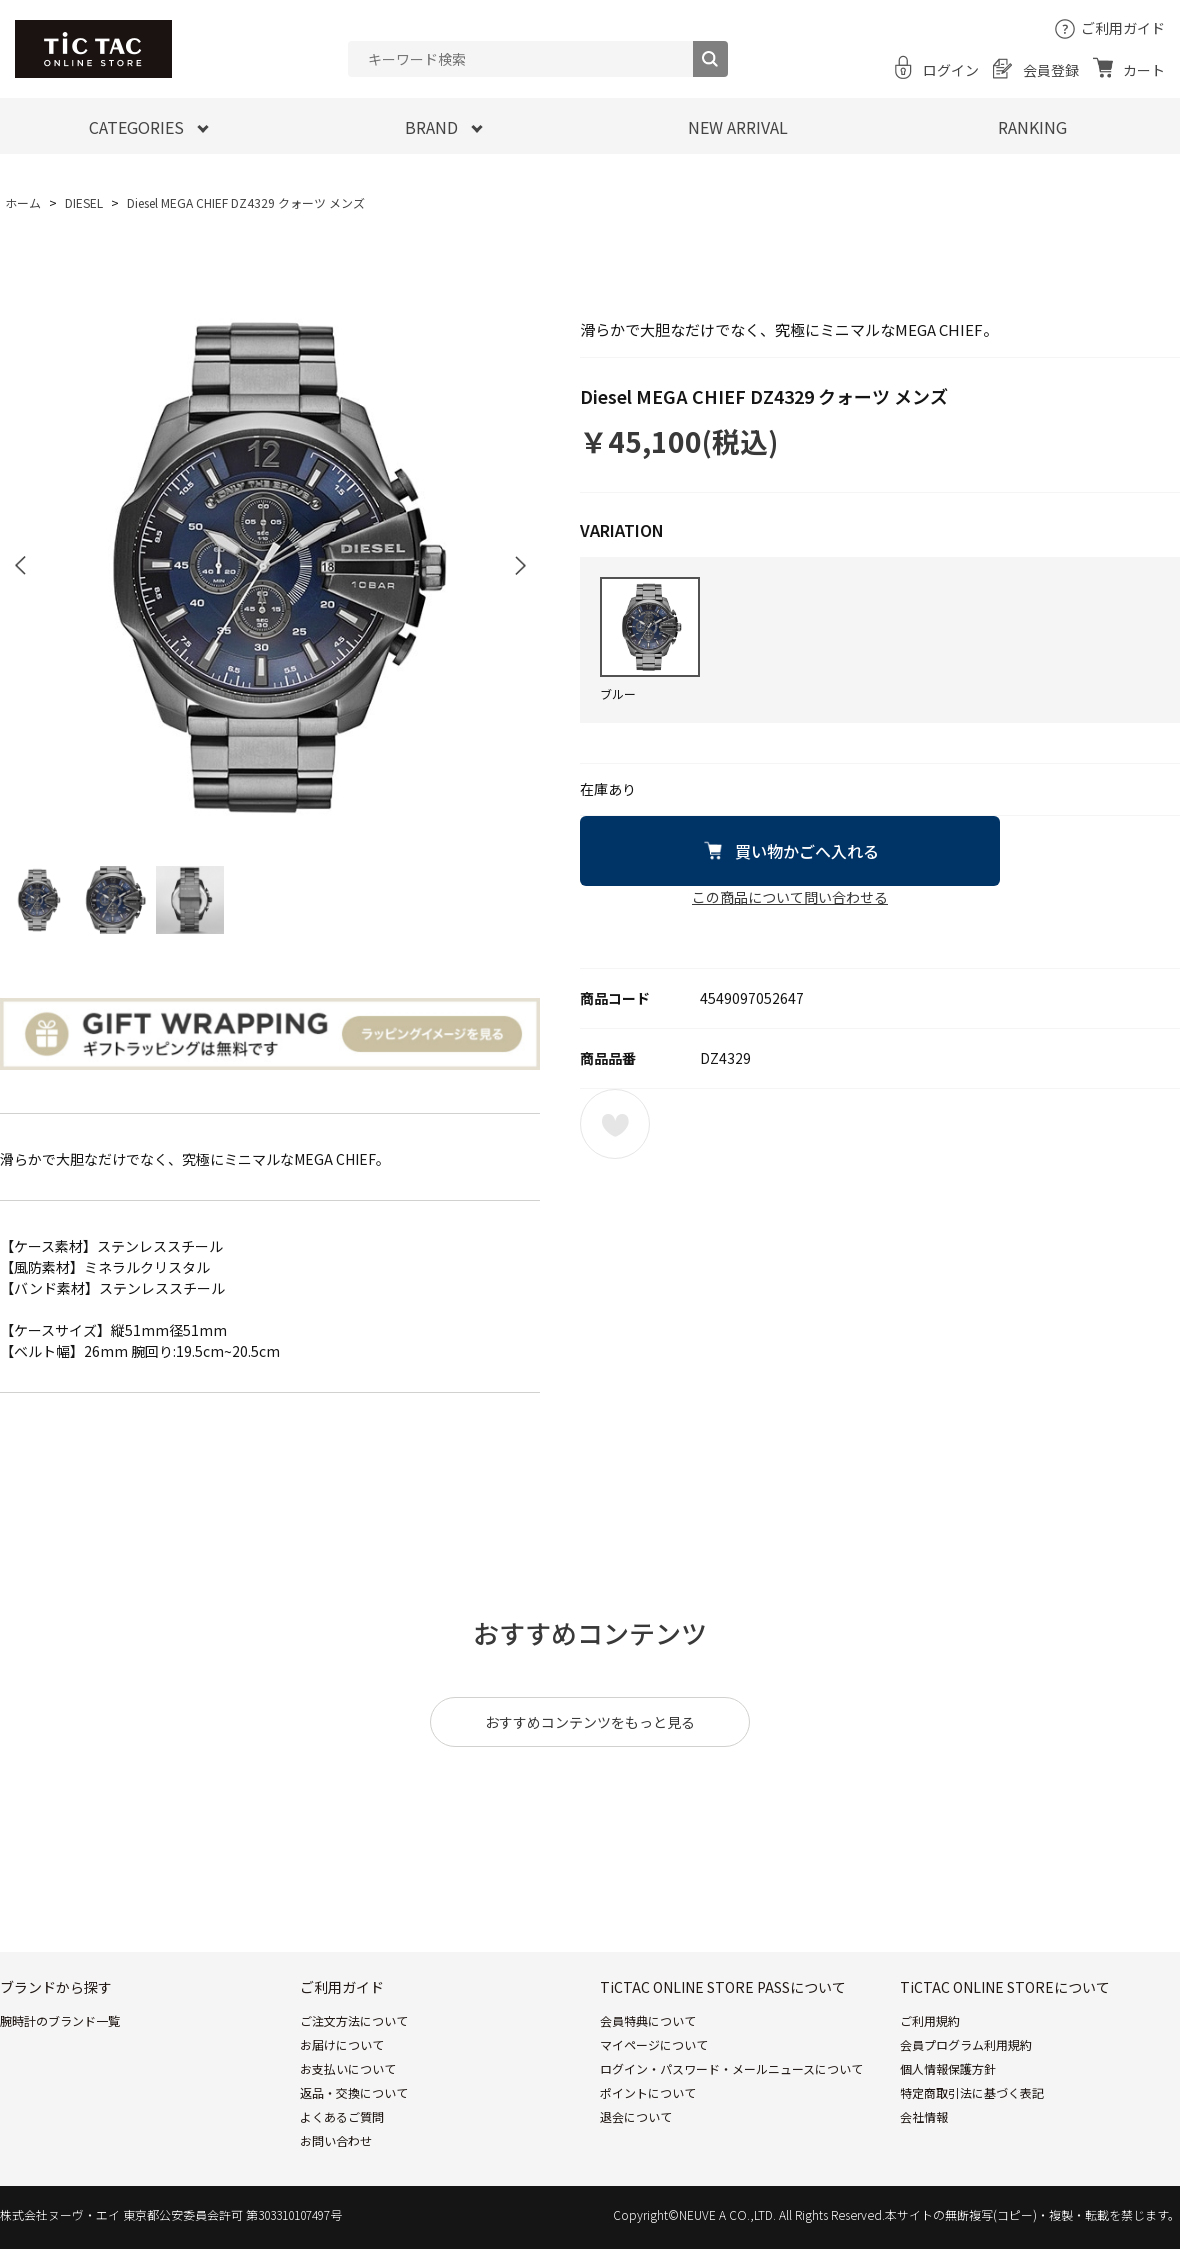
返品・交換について (354, 2092)
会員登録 (1051, 70)
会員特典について (648, 2020)
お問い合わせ (336, 2140)
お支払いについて (348, 2068)
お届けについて (342, 2044)
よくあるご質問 (342, 2116)
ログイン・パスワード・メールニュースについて (731, 2068)
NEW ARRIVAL (738, 127)
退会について (636, 2116)
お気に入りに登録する (615, 1124)
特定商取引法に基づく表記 (972, 2092)
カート (1144, 70)
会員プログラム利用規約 (966, 2044)
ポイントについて (648, 2092)
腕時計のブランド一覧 (60, 2020)
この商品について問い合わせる (790, 897)
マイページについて (654, 2044)
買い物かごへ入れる (807, 851)
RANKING (1032, 127)
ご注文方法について (354, 2020)
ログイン (951, 70)
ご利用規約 (930, 2020)
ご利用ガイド (1123, 28)
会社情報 (924, 2116)
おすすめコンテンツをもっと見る (590, 1722)
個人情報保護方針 (948, 2068)
